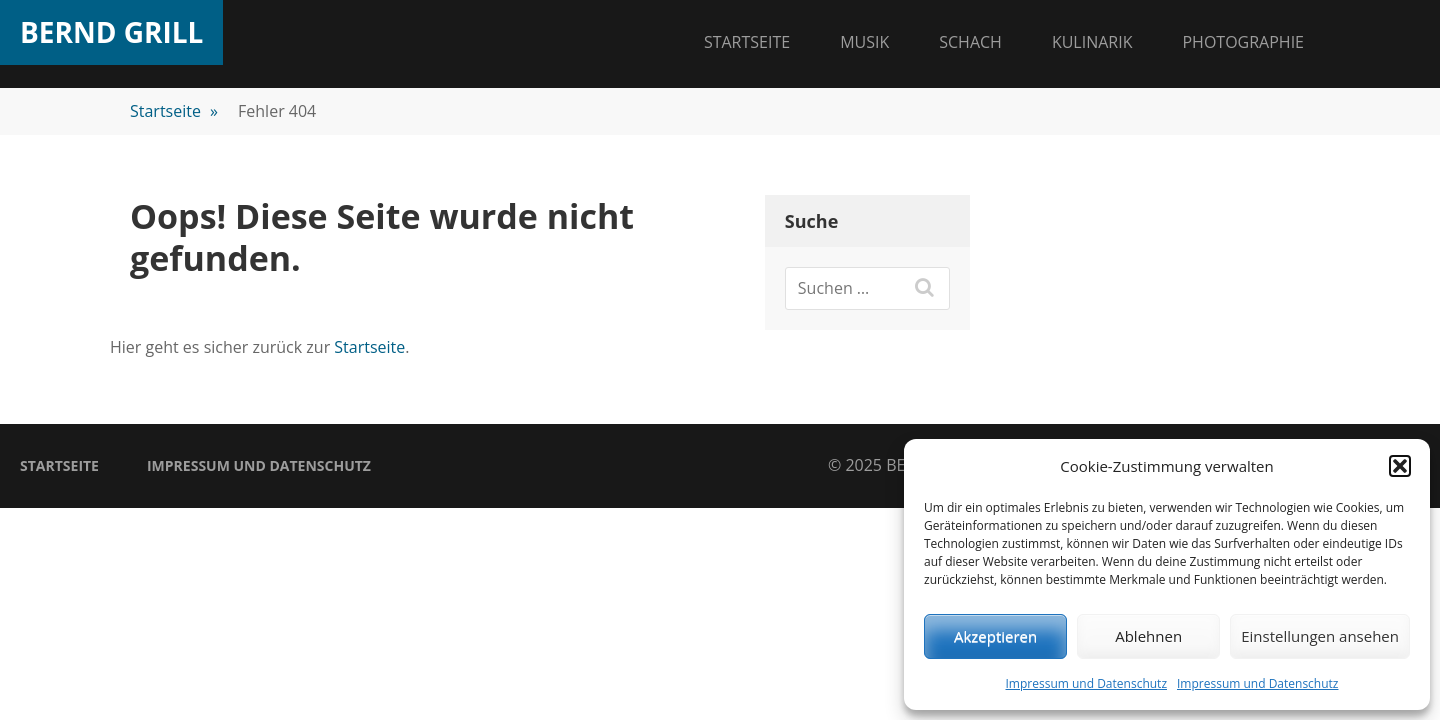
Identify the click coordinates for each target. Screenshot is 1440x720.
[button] (1400, 466)
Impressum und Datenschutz (1086, 683)
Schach (970, 42)
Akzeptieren (995, 636)
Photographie (1243, 42)
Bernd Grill (111, 32)
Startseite (747, 42)
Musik (864, 42)
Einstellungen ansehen (1320, 636)
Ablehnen (1148, 636)
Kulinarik (1092, 42)
